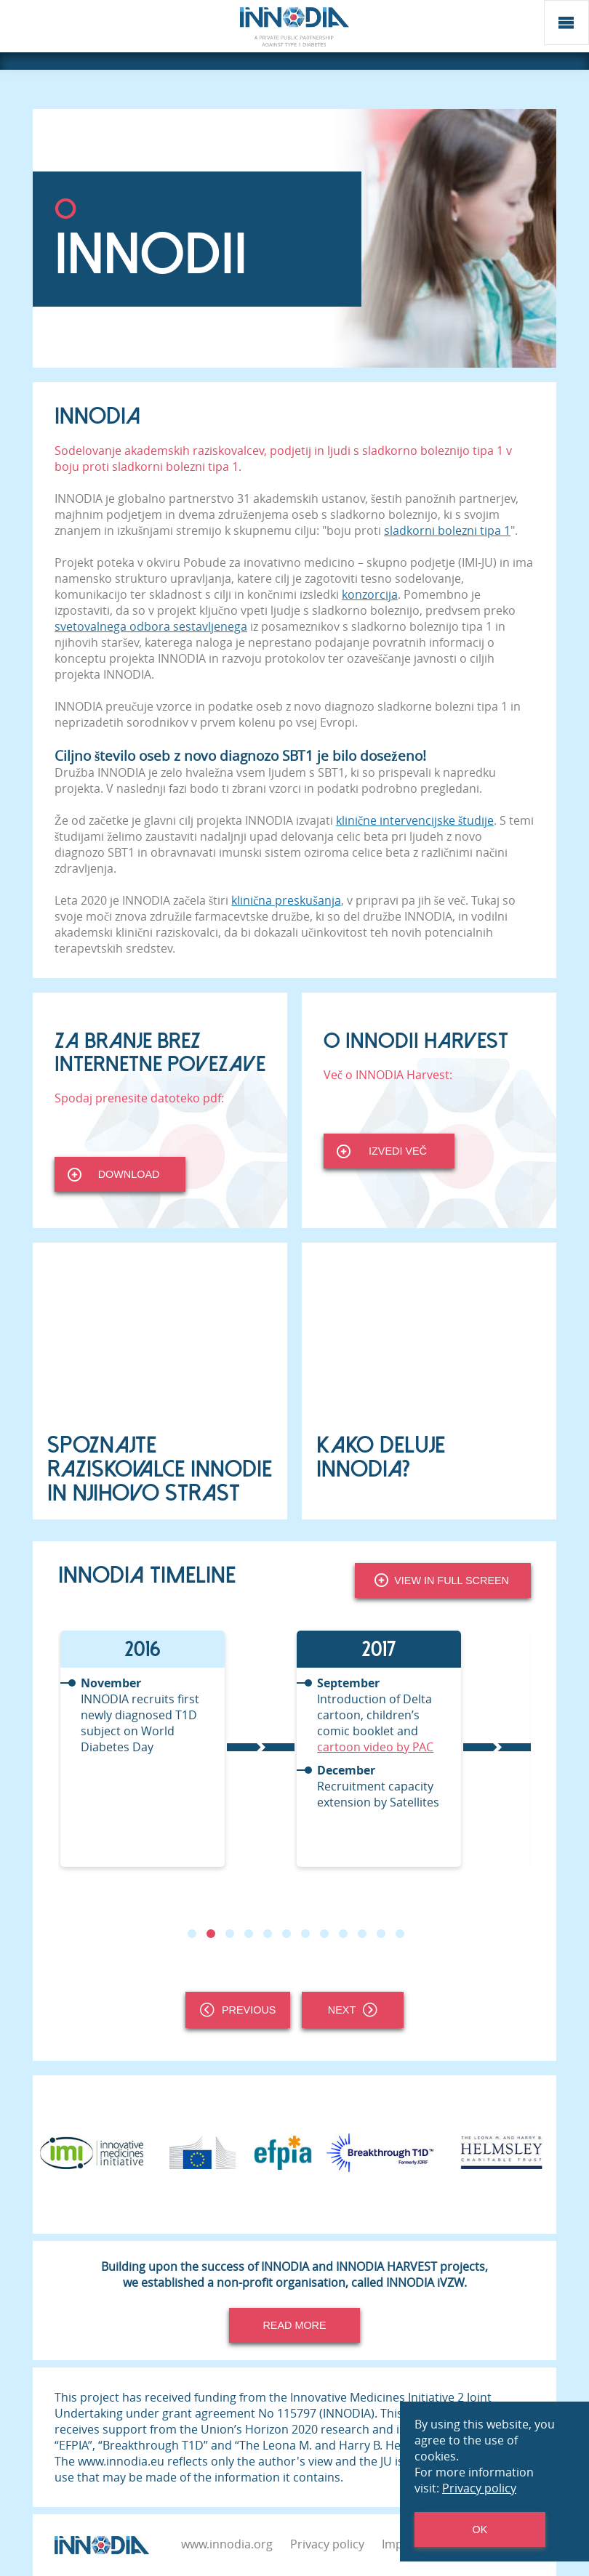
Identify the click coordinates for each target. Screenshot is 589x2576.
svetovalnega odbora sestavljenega (151, 626)
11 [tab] (381, 1933)
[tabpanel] (176, 1748)
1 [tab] (192, 1933)
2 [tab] (211, 1933)
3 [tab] (230, 1933)
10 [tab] (362, 1933)
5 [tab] (268, 1933)
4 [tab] (249, 1933)
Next (352, 2010)
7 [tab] (305, 1933)
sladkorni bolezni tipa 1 (447, 530)
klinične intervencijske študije (415, 820)
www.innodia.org (227, 2544)
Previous (238, 2010)
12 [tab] (400, 1933)
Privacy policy (327, 2544)
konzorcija (370, 594)
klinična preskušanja (285, 900)
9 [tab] (343, 1933)
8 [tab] (324, 1933)
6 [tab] (286, 1933)
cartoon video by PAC (375, 1747)
